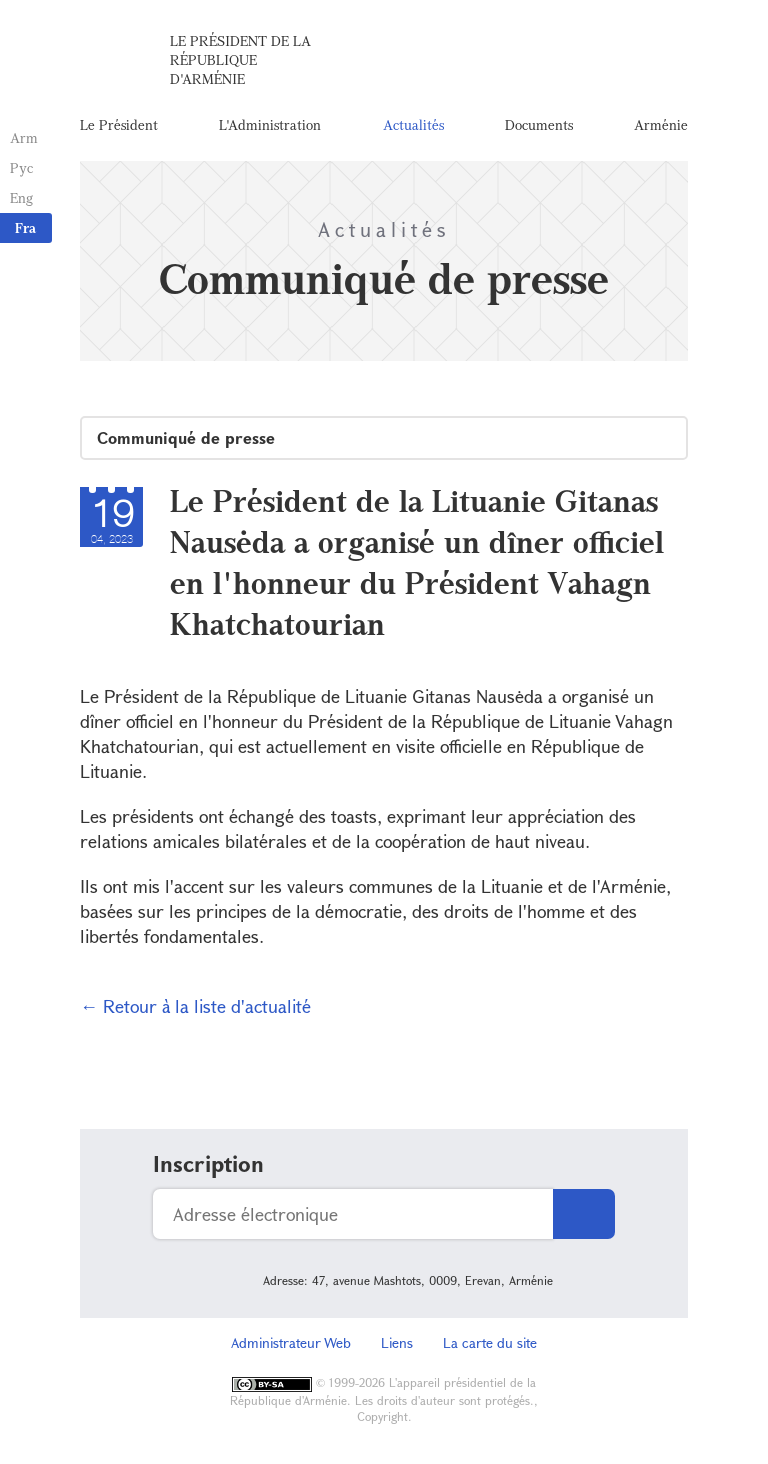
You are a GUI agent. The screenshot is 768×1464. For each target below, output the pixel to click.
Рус (21, 167)
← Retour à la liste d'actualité (195, 1006)
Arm (24, 137)
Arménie (661, 124)
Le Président (119, 124)
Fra (25, 227)
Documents (539, 124)
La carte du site (490, 1342)
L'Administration (270, 124)
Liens (397, 1342)
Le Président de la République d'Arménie (240, 59)
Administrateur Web (291, 1342)
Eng (21, 197)
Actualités (413, 124)
